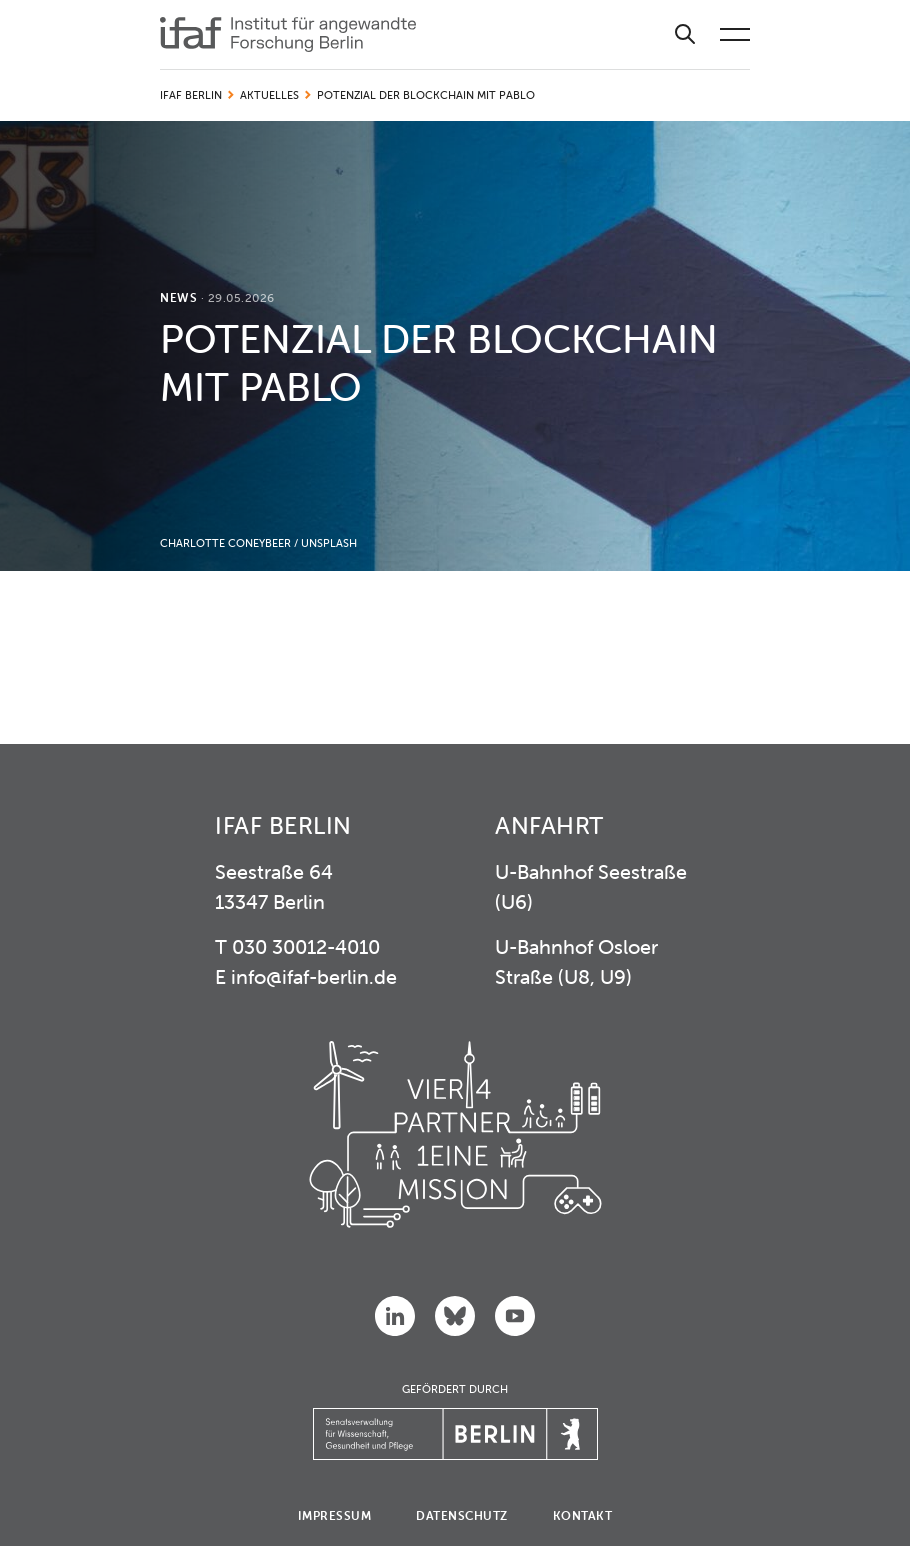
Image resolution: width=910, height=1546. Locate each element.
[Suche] (685, 34)
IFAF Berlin (191, 95)
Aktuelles (269, 95)
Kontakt (583, 1515)
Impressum (335, 1515)
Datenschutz (462, 1515)
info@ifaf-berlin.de (314, 976)
